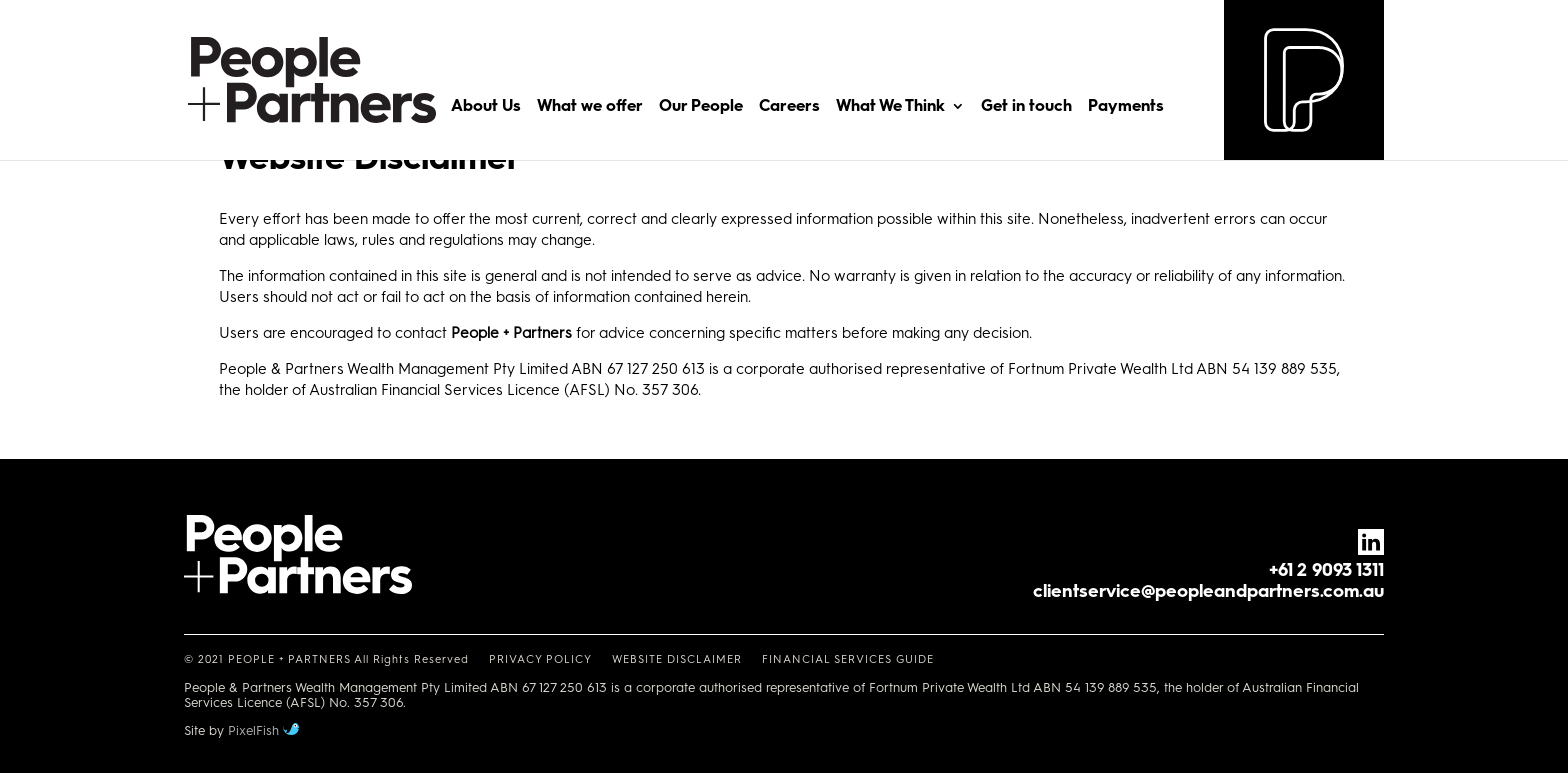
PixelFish (263, 730)
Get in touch (1026, 107)
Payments (1126, 107)
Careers (789, 107)
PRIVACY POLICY (540, 659)
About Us (486, 107)
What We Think (890, 107)
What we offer (590, 107)
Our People (701, 107)
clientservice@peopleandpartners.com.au (1208, 591)
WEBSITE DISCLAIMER (677, 659)
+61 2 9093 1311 (1326, 570)
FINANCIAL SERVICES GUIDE (848, 659)
